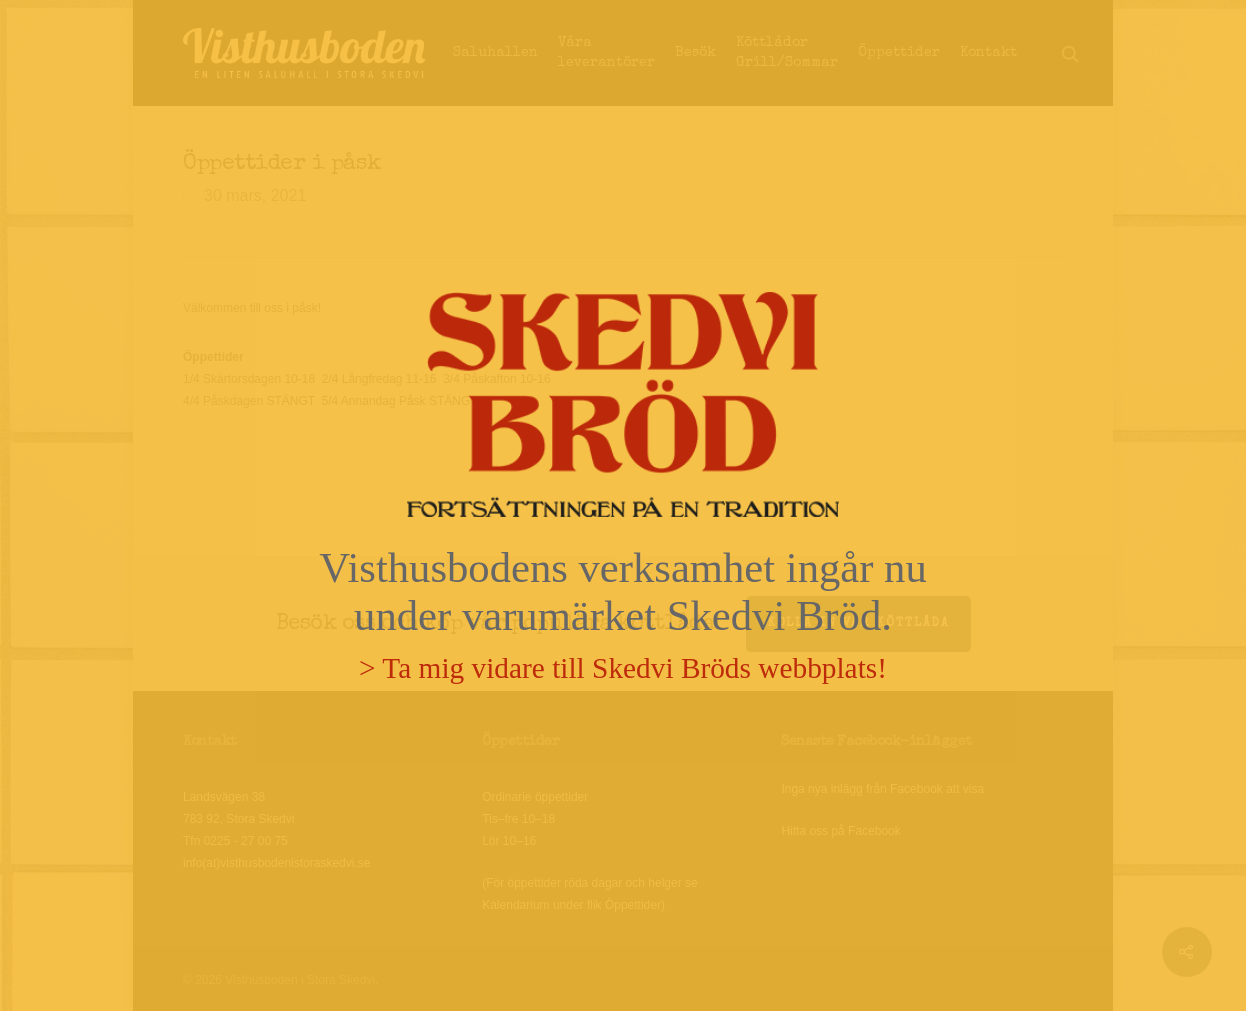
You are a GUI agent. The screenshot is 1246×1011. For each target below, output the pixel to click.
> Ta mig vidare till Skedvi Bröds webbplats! (623, 668)
